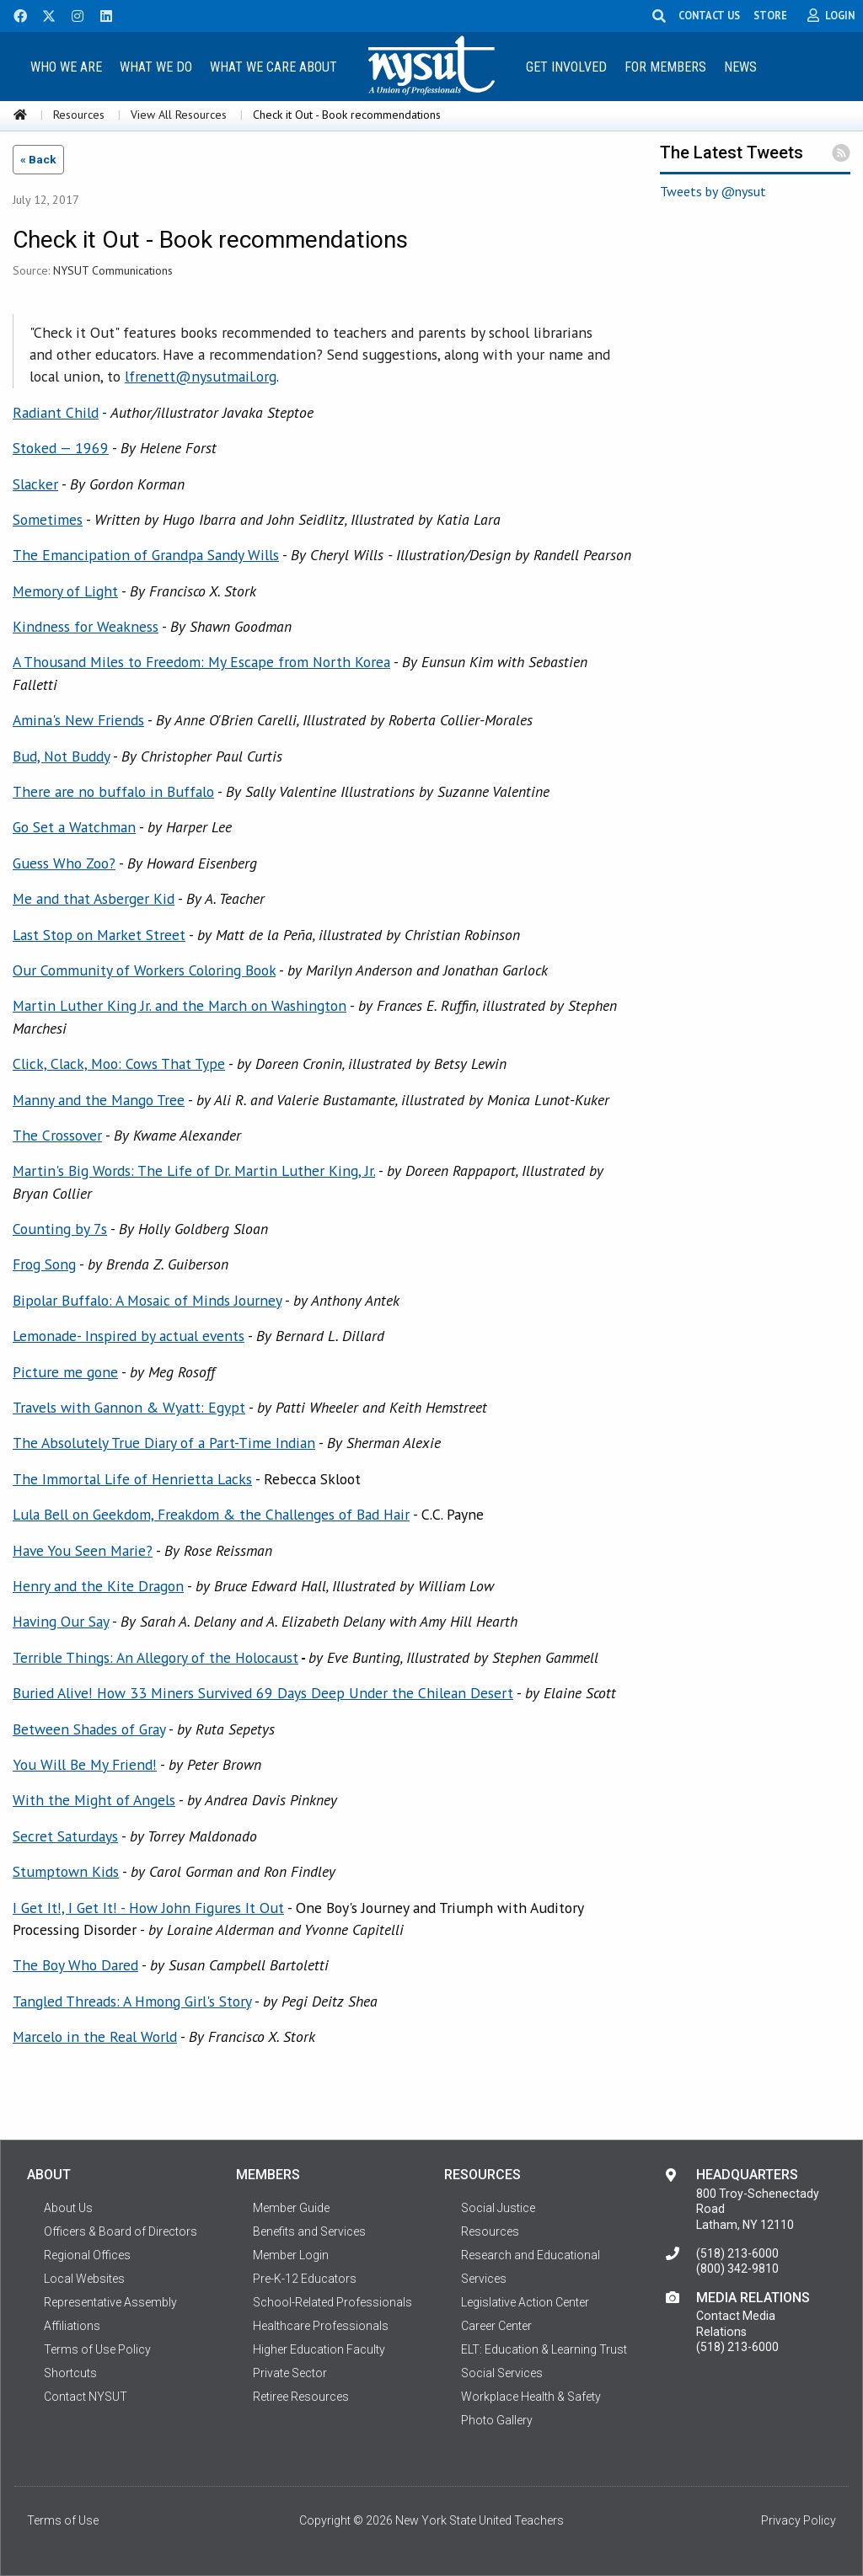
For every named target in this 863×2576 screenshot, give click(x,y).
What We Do (156, 67)
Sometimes (48, 519)
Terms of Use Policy (97, 2349)
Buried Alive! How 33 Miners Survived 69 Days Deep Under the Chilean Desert (263, 1692)
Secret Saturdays (65, 1836)
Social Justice (498, 2208)
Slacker (35, 484)
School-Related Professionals (332, 2302)
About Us (68, 2208)
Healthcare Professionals (321, 2326)
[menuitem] (66, 66)
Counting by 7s (60, 1228)
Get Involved (566, 67)
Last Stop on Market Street (99, 934)
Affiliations (72, 2326)
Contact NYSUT (85, 2396)
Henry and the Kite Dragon (98, 1585)
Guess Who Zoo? (64, 863)
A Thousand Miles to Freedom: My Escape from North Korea (201, 661)
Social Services (502, 2373)
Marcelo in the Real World (95, 2036)
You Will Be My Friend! (85, 1764)
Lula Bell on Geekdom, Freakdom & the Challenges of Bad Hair (211, 1514)
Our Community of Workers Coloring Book (144, 970)
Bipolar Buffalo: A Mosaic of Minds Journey (147, 1300)
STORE (770, 15)
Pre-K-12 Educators (304, 2278)
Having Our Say (61, 1621)
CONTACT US (709, 15)
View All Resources (179, 114)
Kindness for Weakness (85, 626)
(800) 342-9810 (737, 2268)
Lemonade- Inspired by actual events (128, 1335)
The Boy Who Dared (75, 1965)
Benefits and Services (309, 2231)
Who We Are (66, 67)
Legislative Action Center (525, 2302)
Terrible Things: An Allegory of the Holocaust (155, 1657)
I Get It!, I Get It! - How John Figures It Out (148, 1907)
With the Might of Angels (94, 1799)
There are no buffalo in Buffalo (113, 791)
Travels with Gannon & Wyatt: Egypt (129, 1407)
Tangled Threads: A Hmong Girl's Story (132, 2001)
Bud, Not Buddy (61, 756)
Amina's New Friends (78, 720)
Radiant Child (56, 412)
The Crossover (57, 1135)
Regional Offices (87, 2255)
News (740, 67)
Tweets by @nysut (713, 191)
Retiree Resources (301, 2396)
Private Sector (290, 2373)
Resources (79, 114)
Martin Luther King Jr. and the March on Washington (179, 1005)
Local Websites (84, 2278)
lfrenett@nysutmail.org (200, 376)
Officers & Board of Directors (120, 2231)
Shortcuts (70, 2373)
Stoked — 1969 (61, 447)
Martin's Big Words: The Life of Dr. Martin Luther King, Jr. (194, 1170)
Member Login (291, 2255)
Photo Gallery (497, 2420)
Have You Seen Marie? (83, 1550)
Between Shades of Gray (89, 1729)
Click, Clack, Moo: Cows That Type (119, 1063)
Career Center (496, 2326)
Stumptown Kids (66, 1871)
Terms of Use (63, 2520)
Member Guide (291, 2208)
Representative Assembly (110, 2302)
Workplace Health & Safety (531, 2396)
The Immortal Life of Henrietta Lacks (132, 1478)
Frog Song (44, 1264)
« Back (38, 159)
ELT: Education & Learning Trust (544, 2349)
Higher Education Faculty (319, 2349)
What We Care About (273, 67)
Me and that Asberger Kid (93, 898)
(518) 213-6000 (737, 2253)
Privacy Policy (798, 2520)
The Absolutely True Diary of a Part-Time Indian (164, 1442)
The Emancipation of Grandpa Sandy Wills (146, 554)
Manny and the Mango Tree (99, 1099)
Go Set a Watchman (74, 826)
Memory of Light (65, 591)
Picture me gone (65, 1372)
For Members (665, 67)
